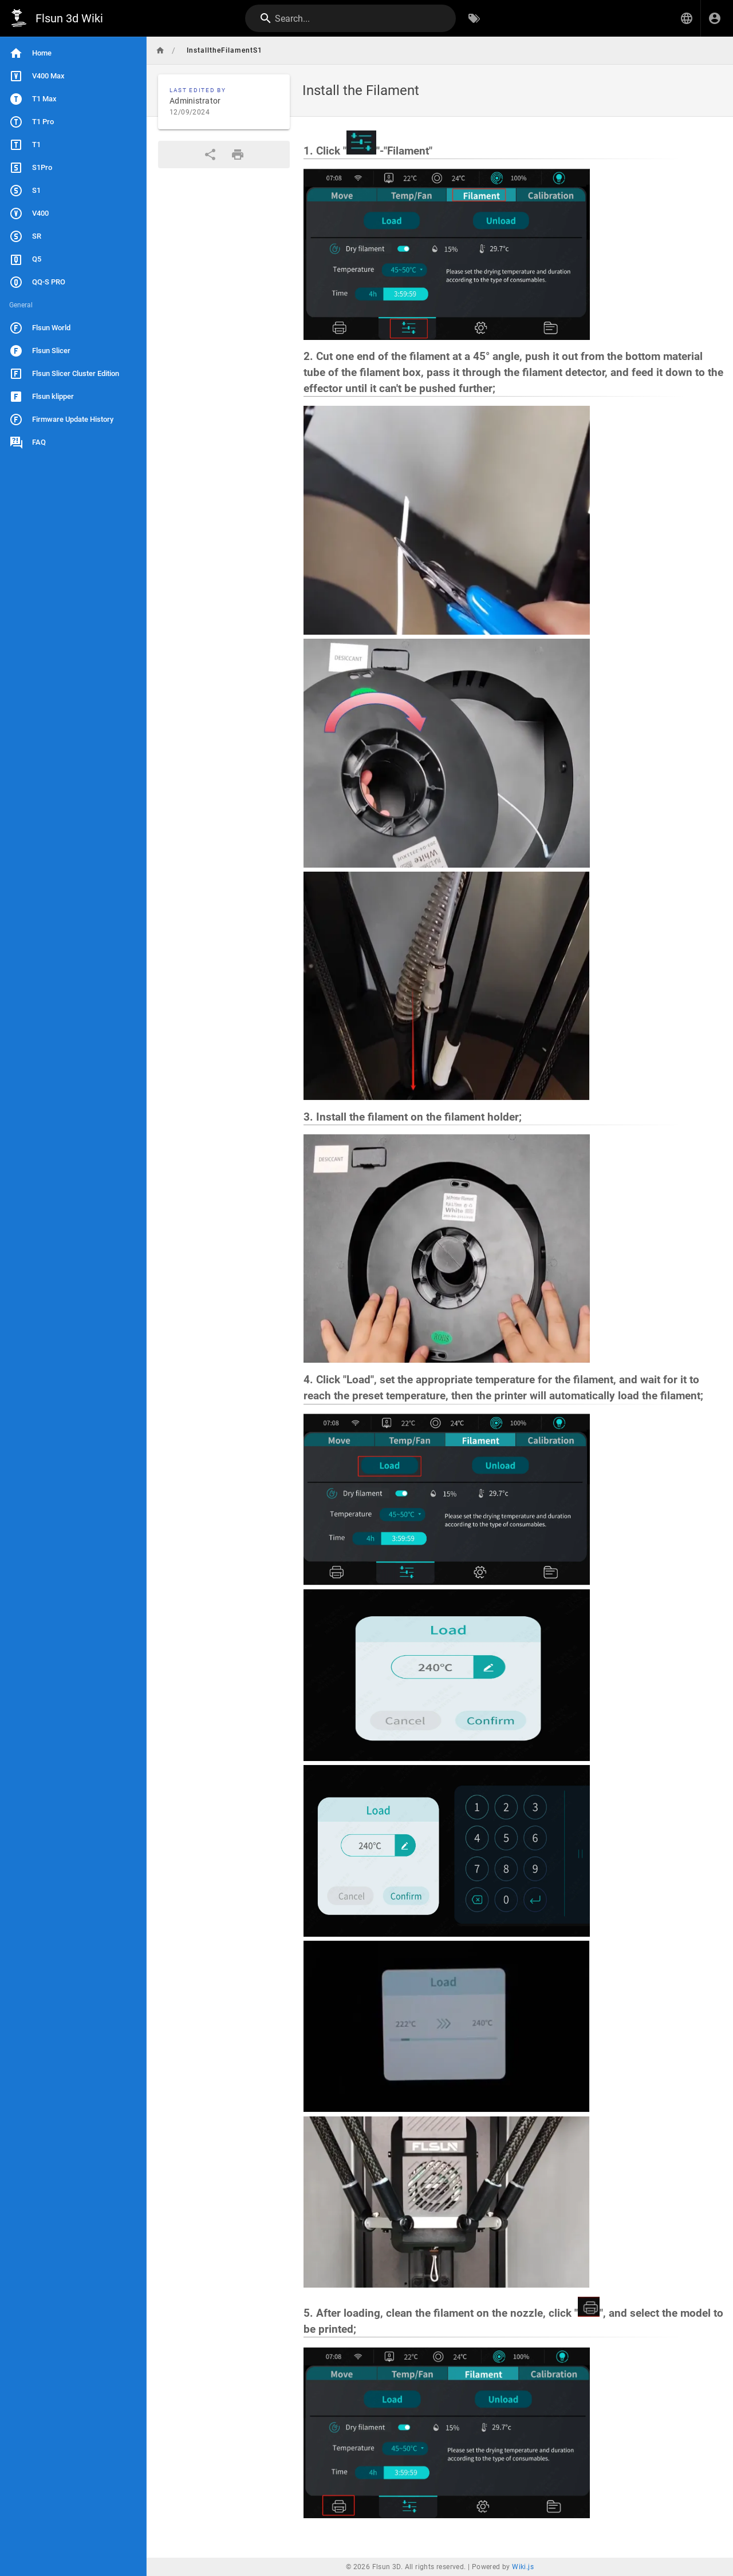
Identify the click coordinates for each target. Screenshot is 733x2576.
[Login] (714, 18)
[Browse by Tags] (474, 18)
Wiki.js (523, 2567)
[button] (686, 18)
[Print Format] (237, 154)
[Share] (210, 154)
